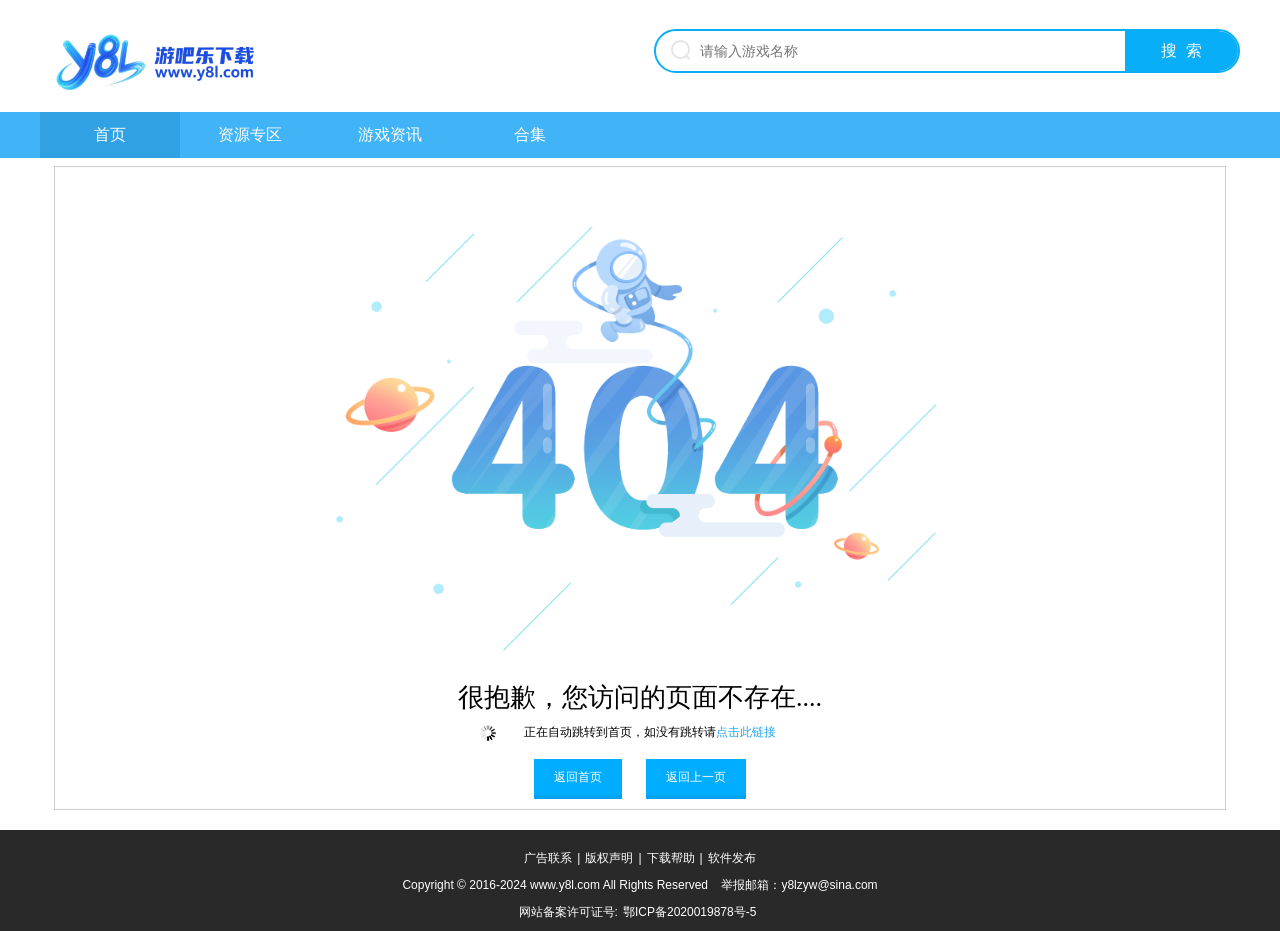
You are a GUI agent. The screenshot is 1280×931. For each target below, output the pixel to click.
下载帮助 (671, 858)
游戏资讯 (390, 134)
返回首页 (578, 777)
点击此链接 (746, 732)
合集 (530, 134)
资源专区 (250, 134)
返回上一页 (696, 777)
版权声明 (609, 858)
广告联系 (548, 858)
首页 (110, 134)
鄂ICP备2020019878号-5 (689, 912)
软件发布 (732, 858)
